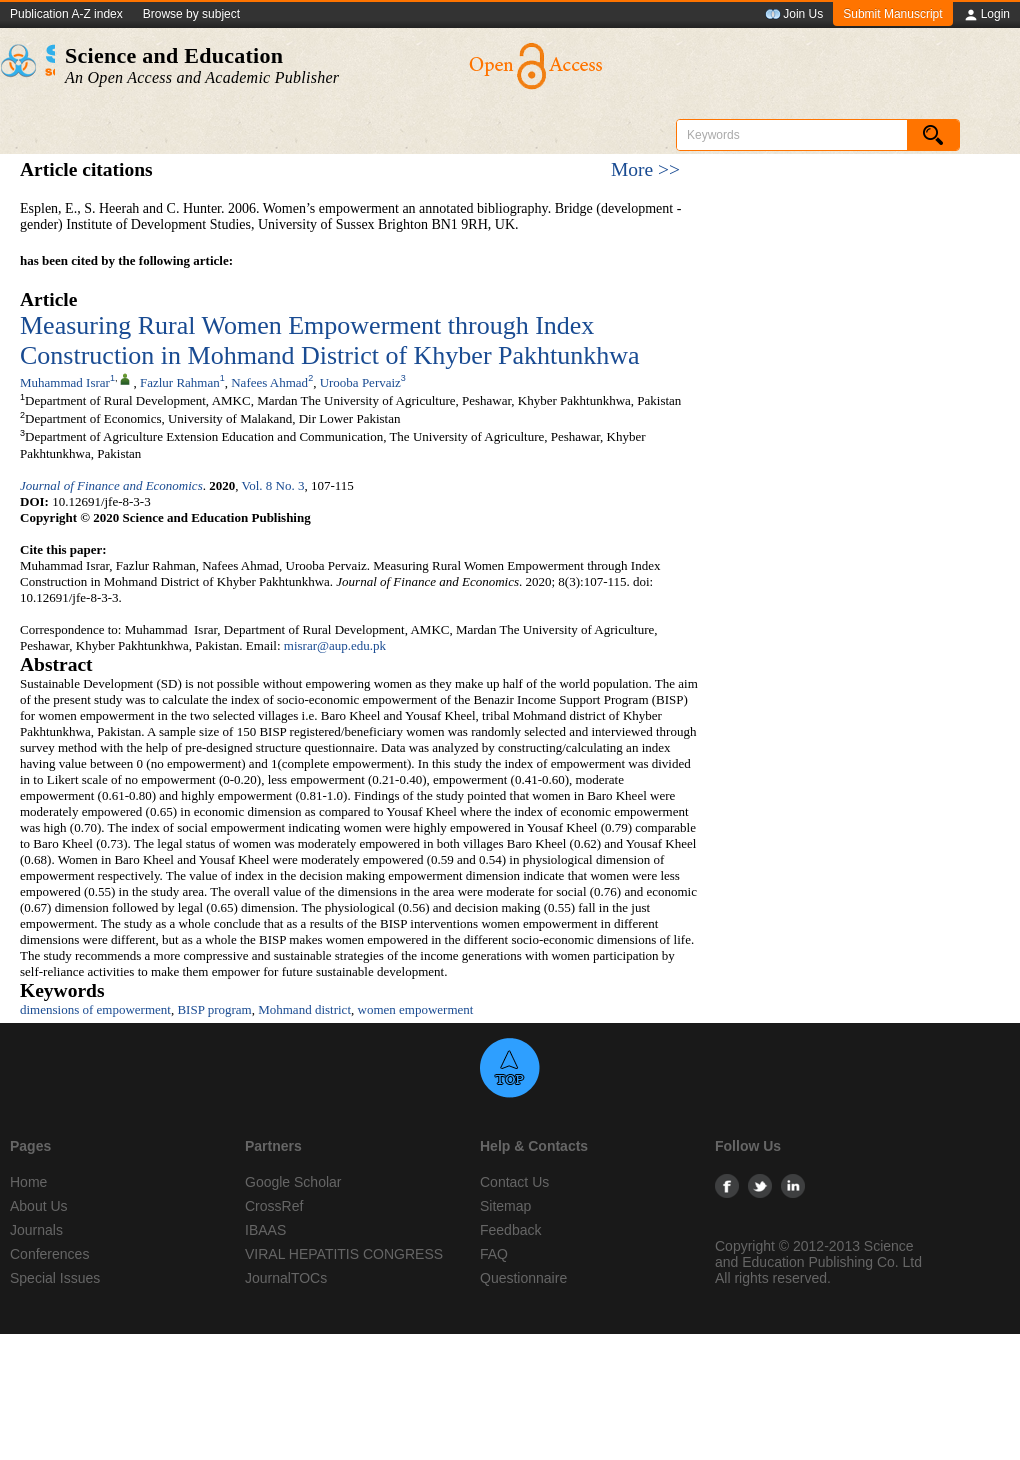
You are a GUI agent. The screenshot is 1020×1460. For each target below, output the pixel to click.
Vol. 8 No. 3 (272, 485)
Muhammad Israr (65, 382)
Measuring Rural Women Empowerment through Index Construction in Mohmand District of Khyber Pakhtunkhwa (330, 340)
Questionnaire (523, 1278)
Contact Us (514, 1182)
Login (986, 15)
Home (28, 1182)
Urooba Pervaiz (360, 382)
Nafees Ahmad (269, 382)
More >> (645, 169)
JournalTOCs (286, 1278)
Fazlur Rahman (180, 382)
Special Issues (55, 1278)
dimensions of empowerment (95, 1009)
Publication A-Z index (66, 14)
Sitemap (505, 1206)
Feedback (510, 1230)
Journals (36, 1230)
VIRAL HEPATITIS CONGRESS (344, 1254)
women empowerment (416, 1009)
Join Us (794, 15)
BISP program (214, 1009)
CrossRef (274, 1206)
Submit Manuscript (892, 14)
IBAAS (265, 1230)
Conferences (49, 1254)
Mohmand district (304, 1009)
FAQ (494, 1254)
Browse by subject (191, 14)
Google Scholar (293, 1182)
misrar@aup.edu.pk (335, 645)
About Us (39, 1206)
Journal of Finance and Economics (111, 485)
